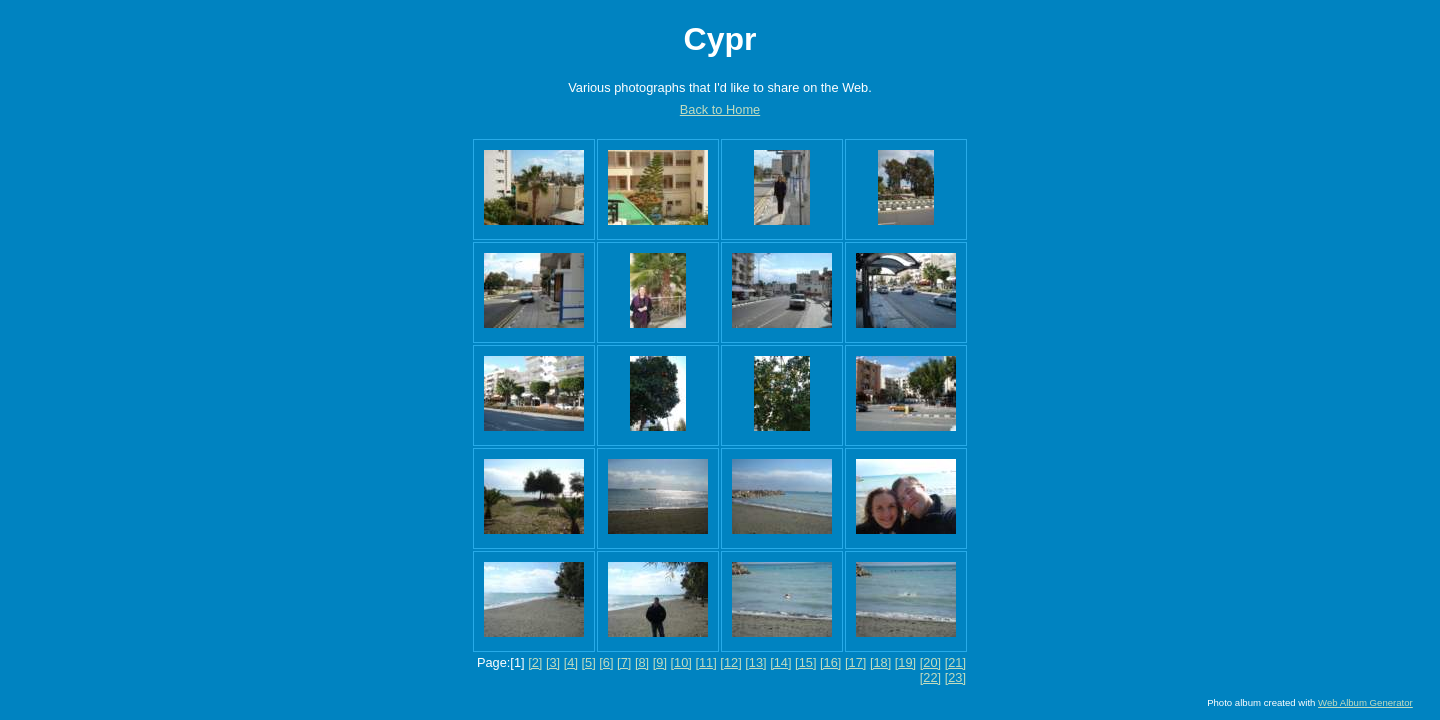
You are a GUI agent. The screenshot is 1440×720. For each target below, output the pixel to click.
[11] (705, 662)
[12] (730, 662)
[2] (535, 662)
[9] (660, 662)
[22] (930, 677)
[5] (589, 662)
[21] (955, 662)
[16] (830, 662)
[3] (553, 662)
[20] (930, 662)
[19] (905, 662)
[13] (755, 662)
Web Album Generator (1365, 702)
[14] (780, 662)
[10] (681, 662)
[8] (642, 662)
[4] (571, 662)
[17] (855, 662)
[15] (805, 662)
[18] (880, 662)
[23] (955, 677)
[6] (606, 662)
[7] (624, 662)
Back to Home (720, 109)
